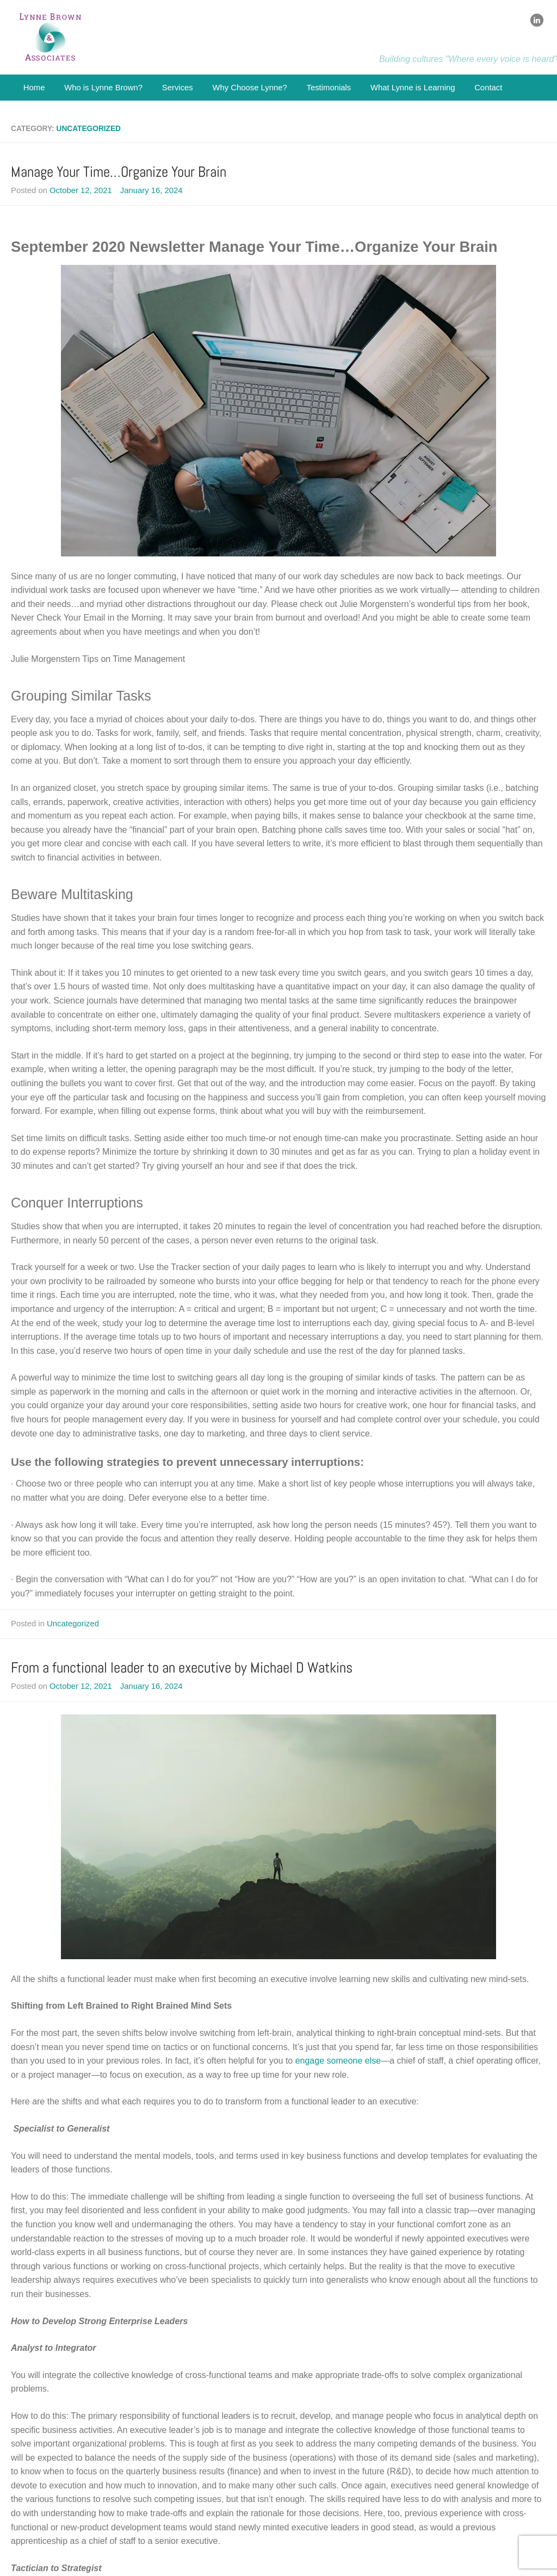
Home (34, 87)
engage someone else (338, 2061)
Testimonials (328, 87)
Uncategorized (73, 1623)
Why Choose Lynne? (249, 87)
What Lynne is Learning (412, 87)
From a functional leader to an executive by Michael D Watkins (181, 1667)
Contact (488, 87)
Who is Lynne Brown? (103, 87)
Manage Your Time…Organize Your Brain (118, 171)
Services (177, 87)
